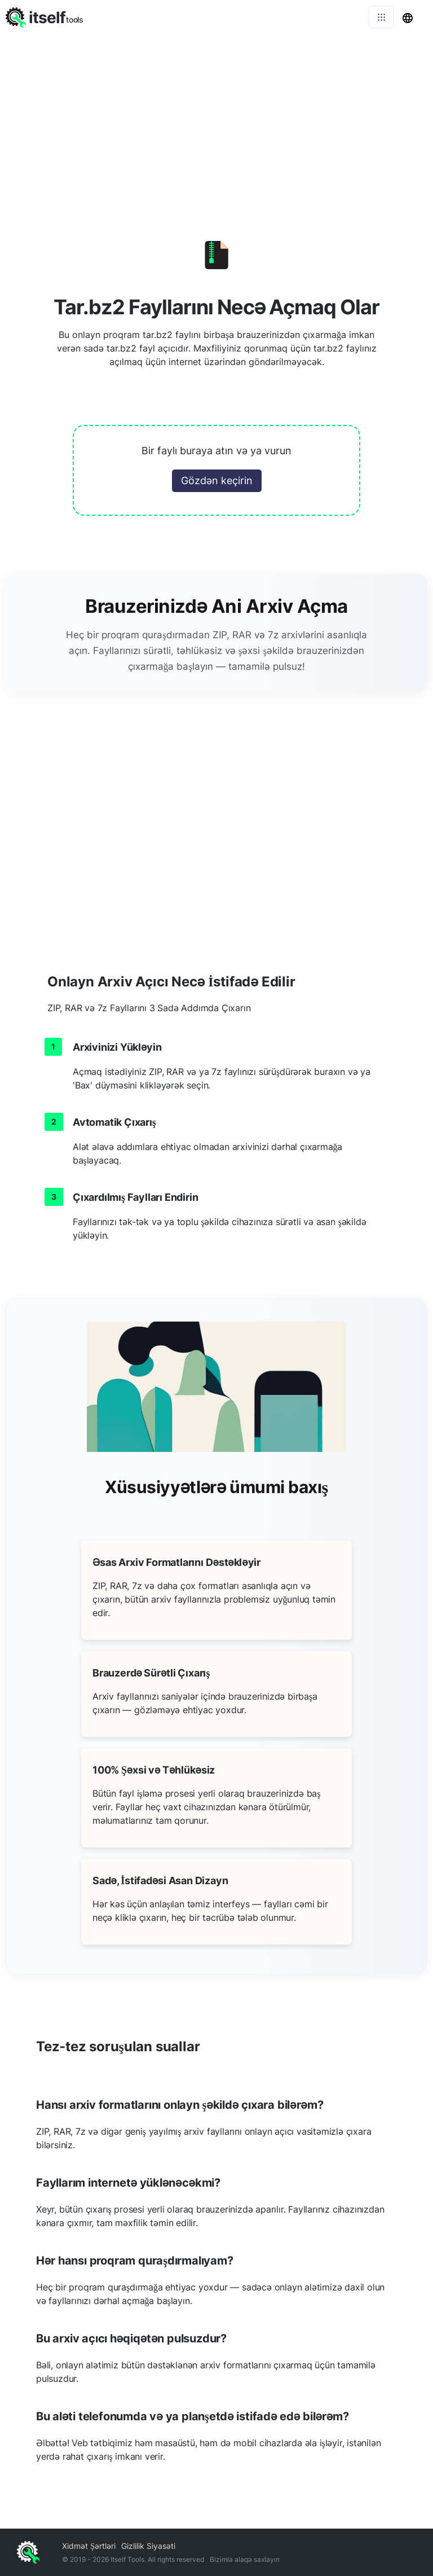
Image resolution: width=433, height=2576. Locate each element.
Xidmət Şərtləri (89, 2546)
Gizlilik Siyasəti (148, 2546)
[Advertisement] (216, 119)
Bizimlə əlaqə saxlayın (245, 2559)
